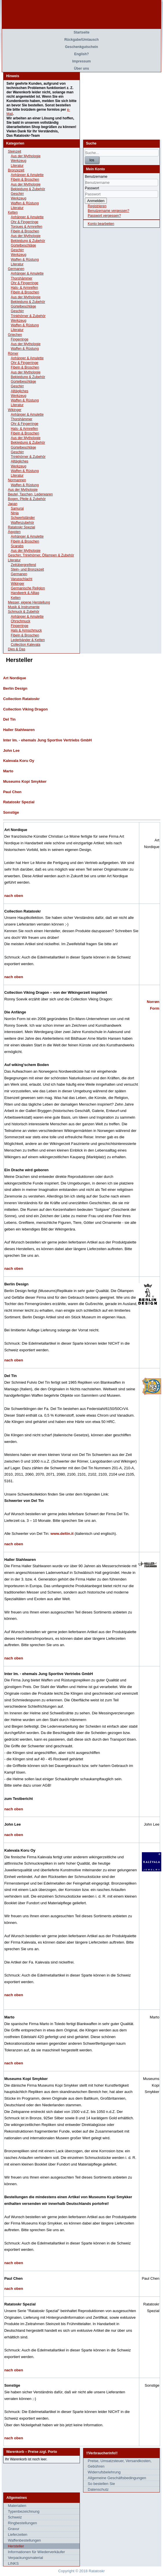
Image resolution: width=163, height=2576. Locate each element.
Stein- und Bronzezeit (27, 569)
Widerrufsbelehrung (104, 2472)
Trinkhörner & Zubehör (28, 316)
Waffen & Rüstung (25, 203)
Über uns (81, 68)
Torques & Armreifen (26, 227)
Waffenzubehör (22, 523)
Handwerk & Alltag (25, 593)
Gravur (13, 2529)
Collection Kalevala (25, 645)
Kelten (13, 212)
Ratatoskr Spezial (21, 527)
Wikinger (14, 410)
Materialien (17, 2505)
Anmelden (96, 201)
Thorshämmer (21, 278)
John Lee (11, 750)
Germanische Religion (28, 588)
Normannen (17, 480)
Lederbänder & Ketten (28, 640)
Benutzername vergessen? (108, 211)
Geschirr (17, 194)
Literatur (17, 166)
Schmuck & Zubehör (23, 612)
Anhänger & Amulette (27, 175)
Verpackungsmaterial (25, 2557)
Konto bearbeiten (101, 224)
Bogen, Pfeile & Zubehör (27, 499)
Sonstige (11, 812)
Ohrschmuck (20, 621)
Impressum (81, 61)
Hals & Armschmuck (26, 630)
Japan (12, 504)
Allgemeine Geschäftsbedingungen (117, 2478)
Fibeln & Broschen (25, 179)
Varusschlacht (21, 579)
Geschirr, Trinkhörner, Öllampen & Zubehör (41, 555)
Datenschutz (98, 2489)
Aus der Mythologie (26, 156)
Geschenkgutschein (81, 47)
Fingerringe (19, 339)
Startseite (81, 32)
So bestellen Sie (101, 2483)
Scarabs (17, 546)
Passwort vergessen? (104, 216)
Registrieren (97, 206)
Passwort (92, 188)
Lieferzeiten (17, 2534)
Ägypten (14, 532)
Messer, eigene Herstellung (29, 602)
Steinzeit (14, 151)
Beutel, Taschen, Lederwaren (30, 494)
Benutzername (96, 177)
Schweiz (15, 2517)
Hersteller (16, 2546)
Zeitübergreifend (23, 565)
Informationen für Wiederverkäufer (36, 2552)
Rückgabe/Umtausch (81, 40)
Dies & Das (16, 649)
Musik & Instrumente (23, 607)
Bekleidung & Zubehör (28, 189)
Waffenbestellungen (24, 2540)
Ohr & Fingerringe (24, 222)
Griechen (15, 335)
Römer (13, 353)
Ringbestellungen (22, 2523)
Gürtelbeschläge (23, 245)
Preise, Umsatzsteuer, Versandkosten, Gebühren (119, 2463)
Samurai (17, 508)
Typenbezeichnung (23, 2511)
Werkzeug (18, 161)
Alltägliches (19, 391)
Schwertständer (23, 518)
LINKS (13, 2563)
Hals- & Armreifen (24, 288)
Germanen (16, 269)
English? (81, 54)
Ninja (15, 513)
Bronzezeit (16, 170)
